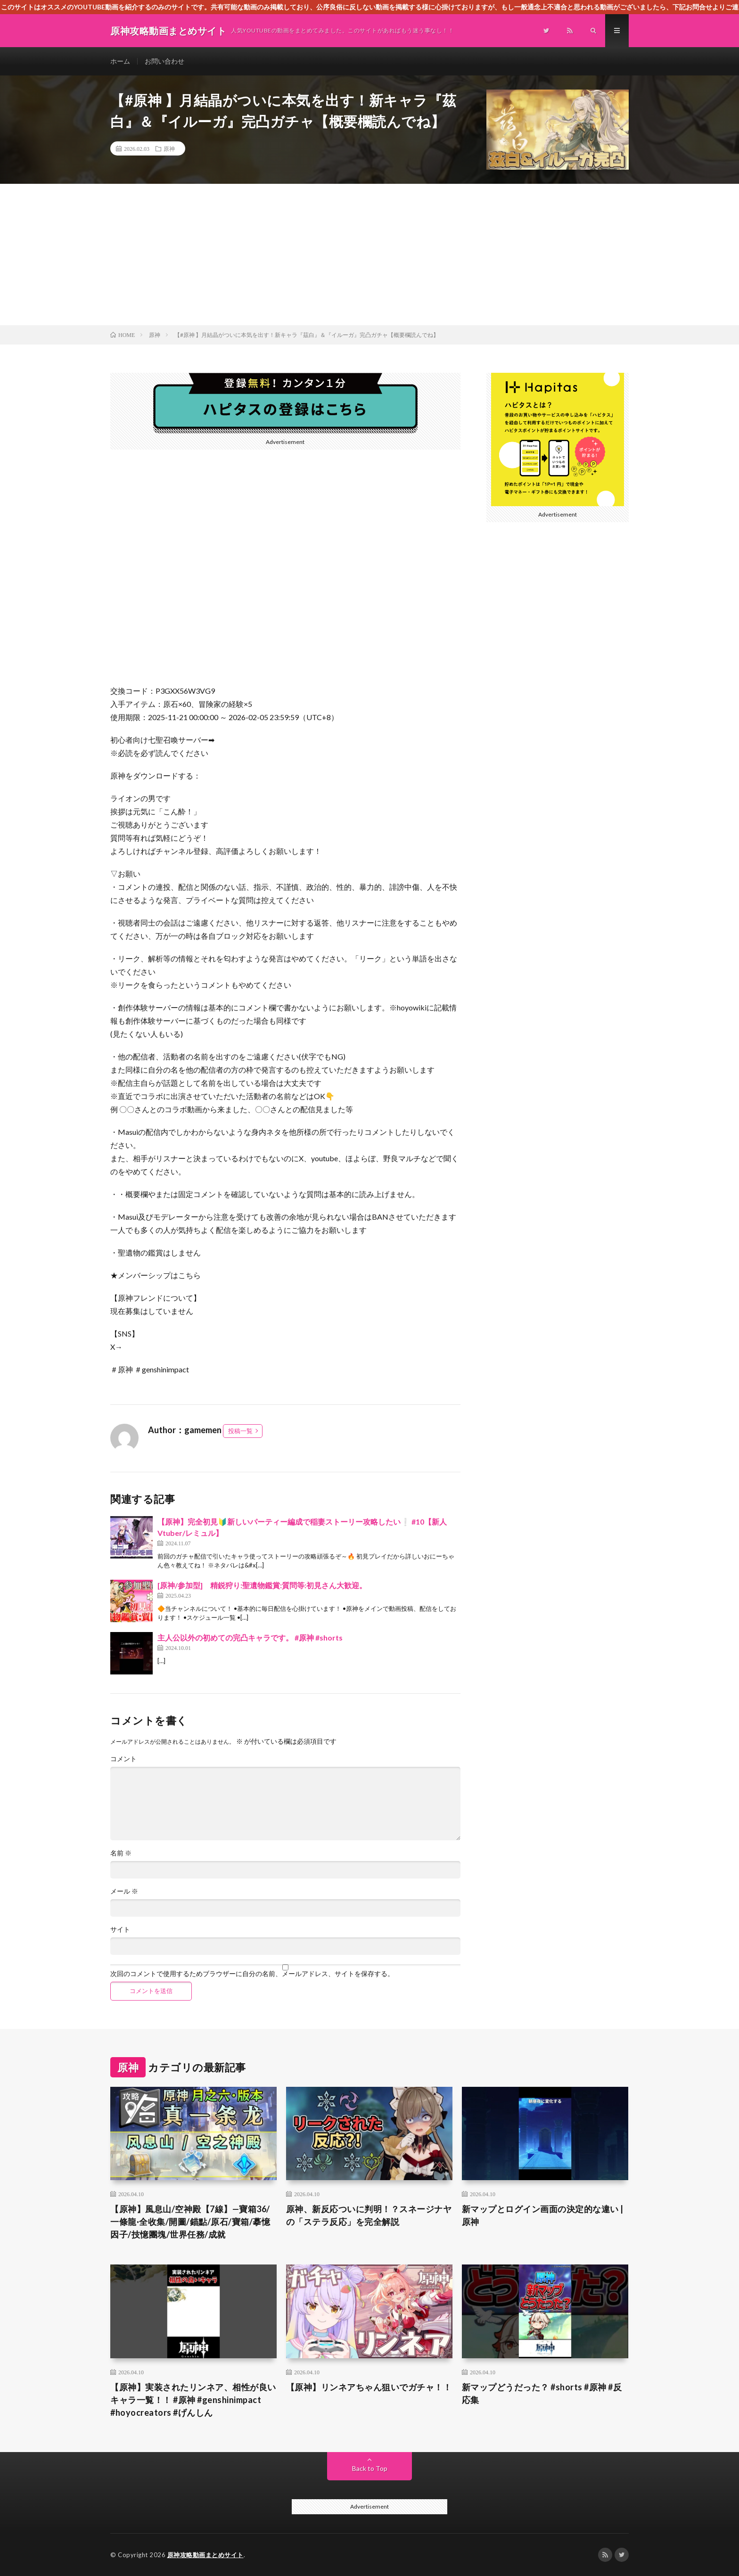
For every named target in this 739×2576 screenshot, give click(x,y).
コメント (123, 1759)
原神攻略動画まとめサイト (205, 2555)
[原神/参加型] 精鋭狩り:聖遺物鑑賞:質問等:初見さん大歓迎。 (262, 1585)
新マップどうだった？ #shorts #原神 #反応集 (542, 2393)
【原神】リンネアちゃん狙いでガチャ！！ (369, 2387)
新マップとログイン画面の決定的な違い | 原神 (543, 2215)
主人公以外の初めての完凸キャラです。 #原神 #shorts (250, 1637)
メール (124, 1891)
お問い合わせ (164, 61)
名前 (120, 1853)
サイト (120, 1929)
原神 (169, 148)
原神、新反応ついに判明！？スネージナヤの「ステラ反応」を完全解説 (369, 2215)
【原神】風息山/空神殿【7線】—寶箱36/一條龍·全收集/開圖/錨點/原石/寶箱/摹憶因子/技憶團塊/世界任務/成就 (190, 2222)
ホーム (120, 61)
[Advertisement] (369, 254)
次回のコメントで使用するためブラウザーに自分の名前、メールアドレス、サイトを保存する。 (252, 1973)
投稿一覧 (240, 1431)
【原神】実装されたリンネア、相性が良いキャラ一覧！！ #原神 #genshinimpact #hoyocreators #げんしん (193, 2400)
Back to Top (369, 2468)
